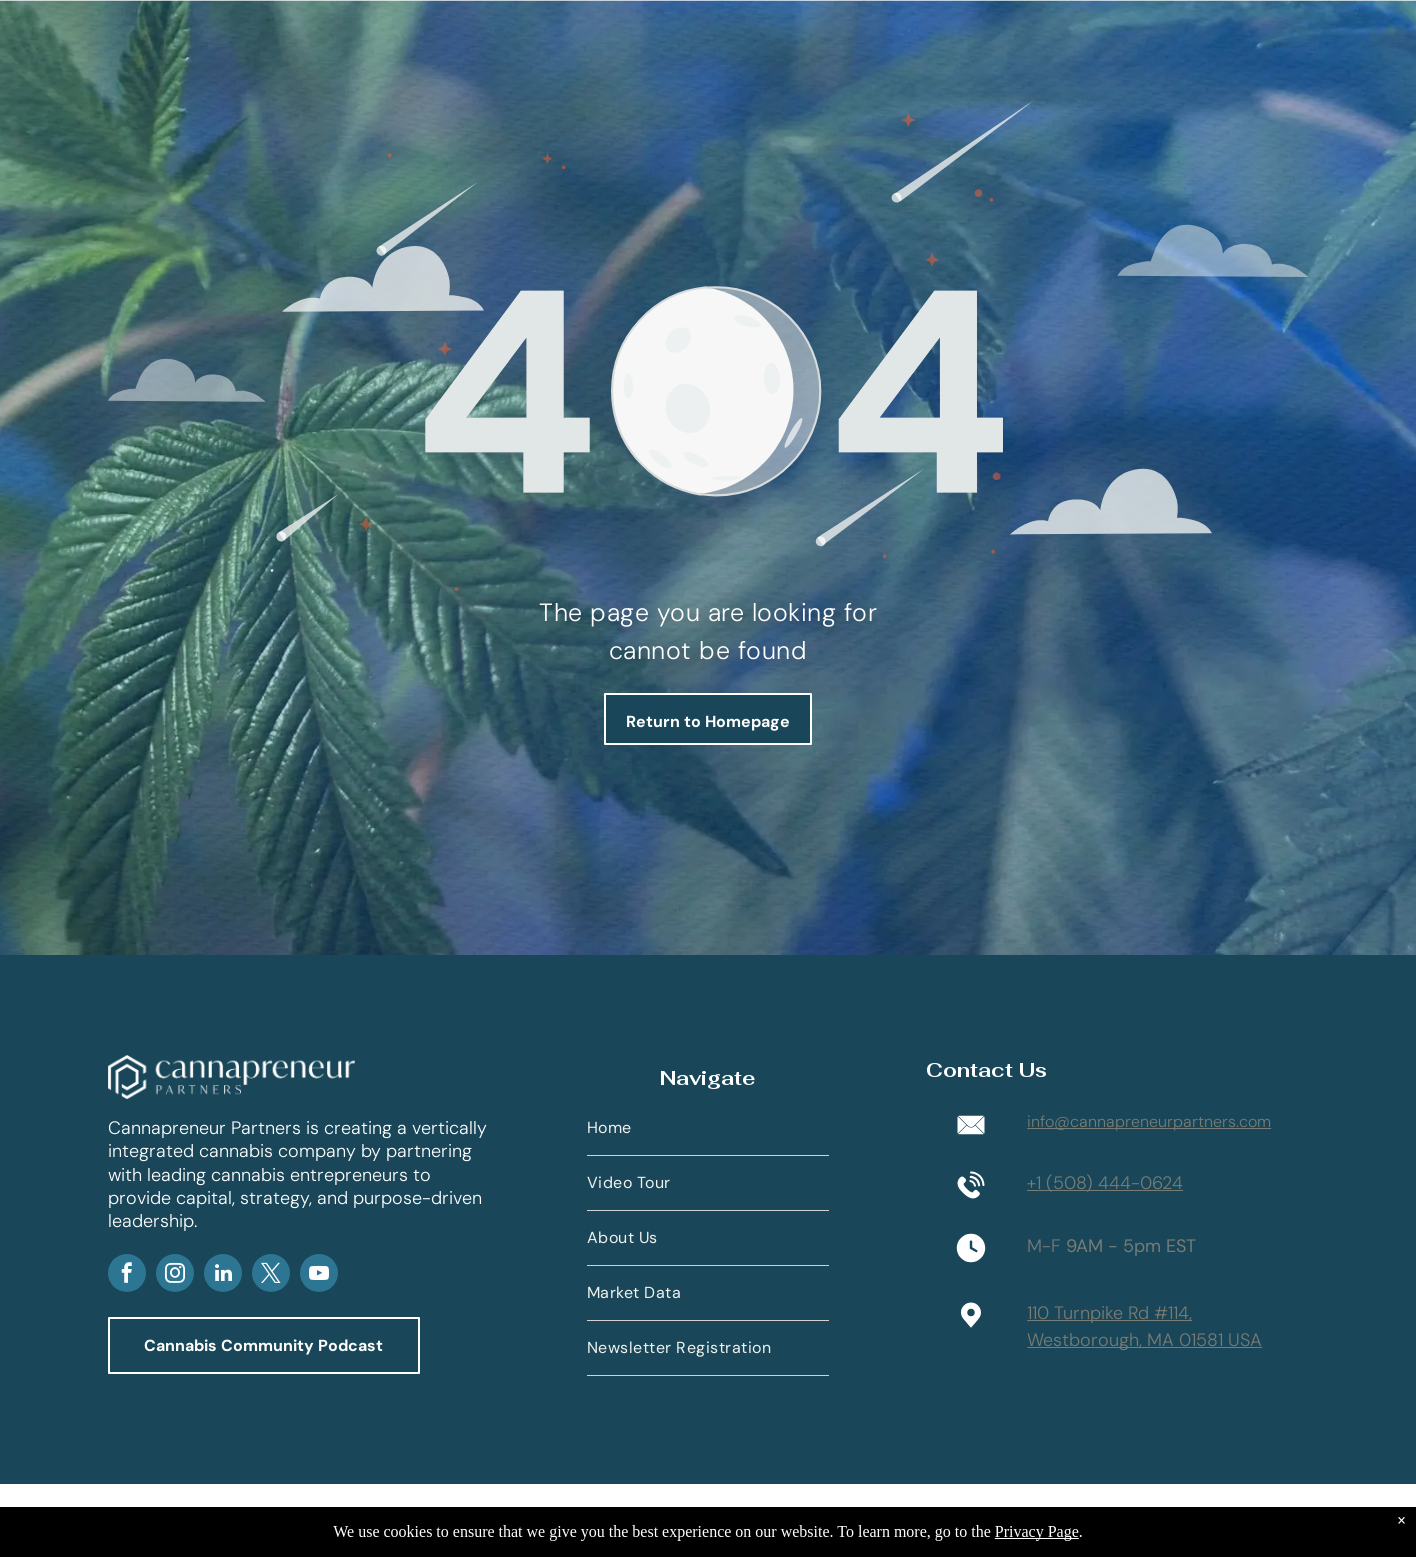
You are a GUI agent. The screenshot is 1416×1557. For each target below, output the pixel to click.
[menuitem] (708, 1128)
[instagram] (175, 1275)
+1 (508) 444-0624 (1105, 1183)
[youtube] (319, 1275)
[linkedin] (223, 1275)
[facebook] (127, 1275)
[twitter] (271, 1275)
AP (272, 1224)
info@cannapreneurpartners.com (1149, 1121)
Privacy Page (1037, 1531)
